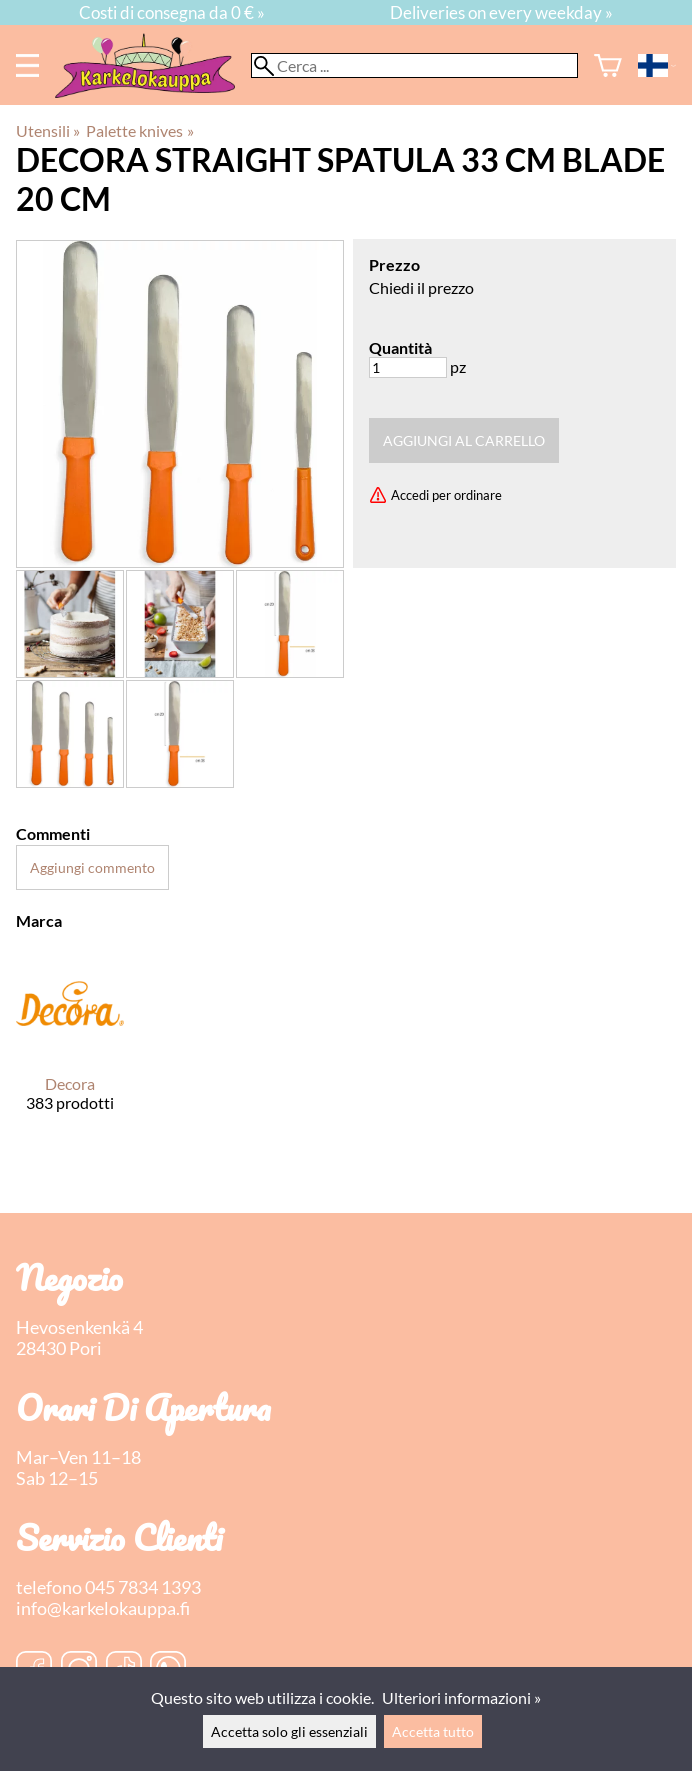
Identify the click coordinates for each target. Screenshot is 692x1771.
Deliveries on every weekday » (501, 12)
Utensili (48, 130)
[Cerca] (414, 65)
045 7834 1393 (143, 1587)
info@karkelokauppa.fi (103, 1608)
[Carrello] (608, 65)
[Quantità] (408, 367)
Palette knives (139, 130)
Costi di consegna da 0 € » (172, 12)
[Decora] (70, 1047)
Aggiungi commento (92, 867)
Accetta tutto (433, 1731)
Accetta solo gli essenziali (289, 1731)
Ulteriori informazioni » (461, 1697)
